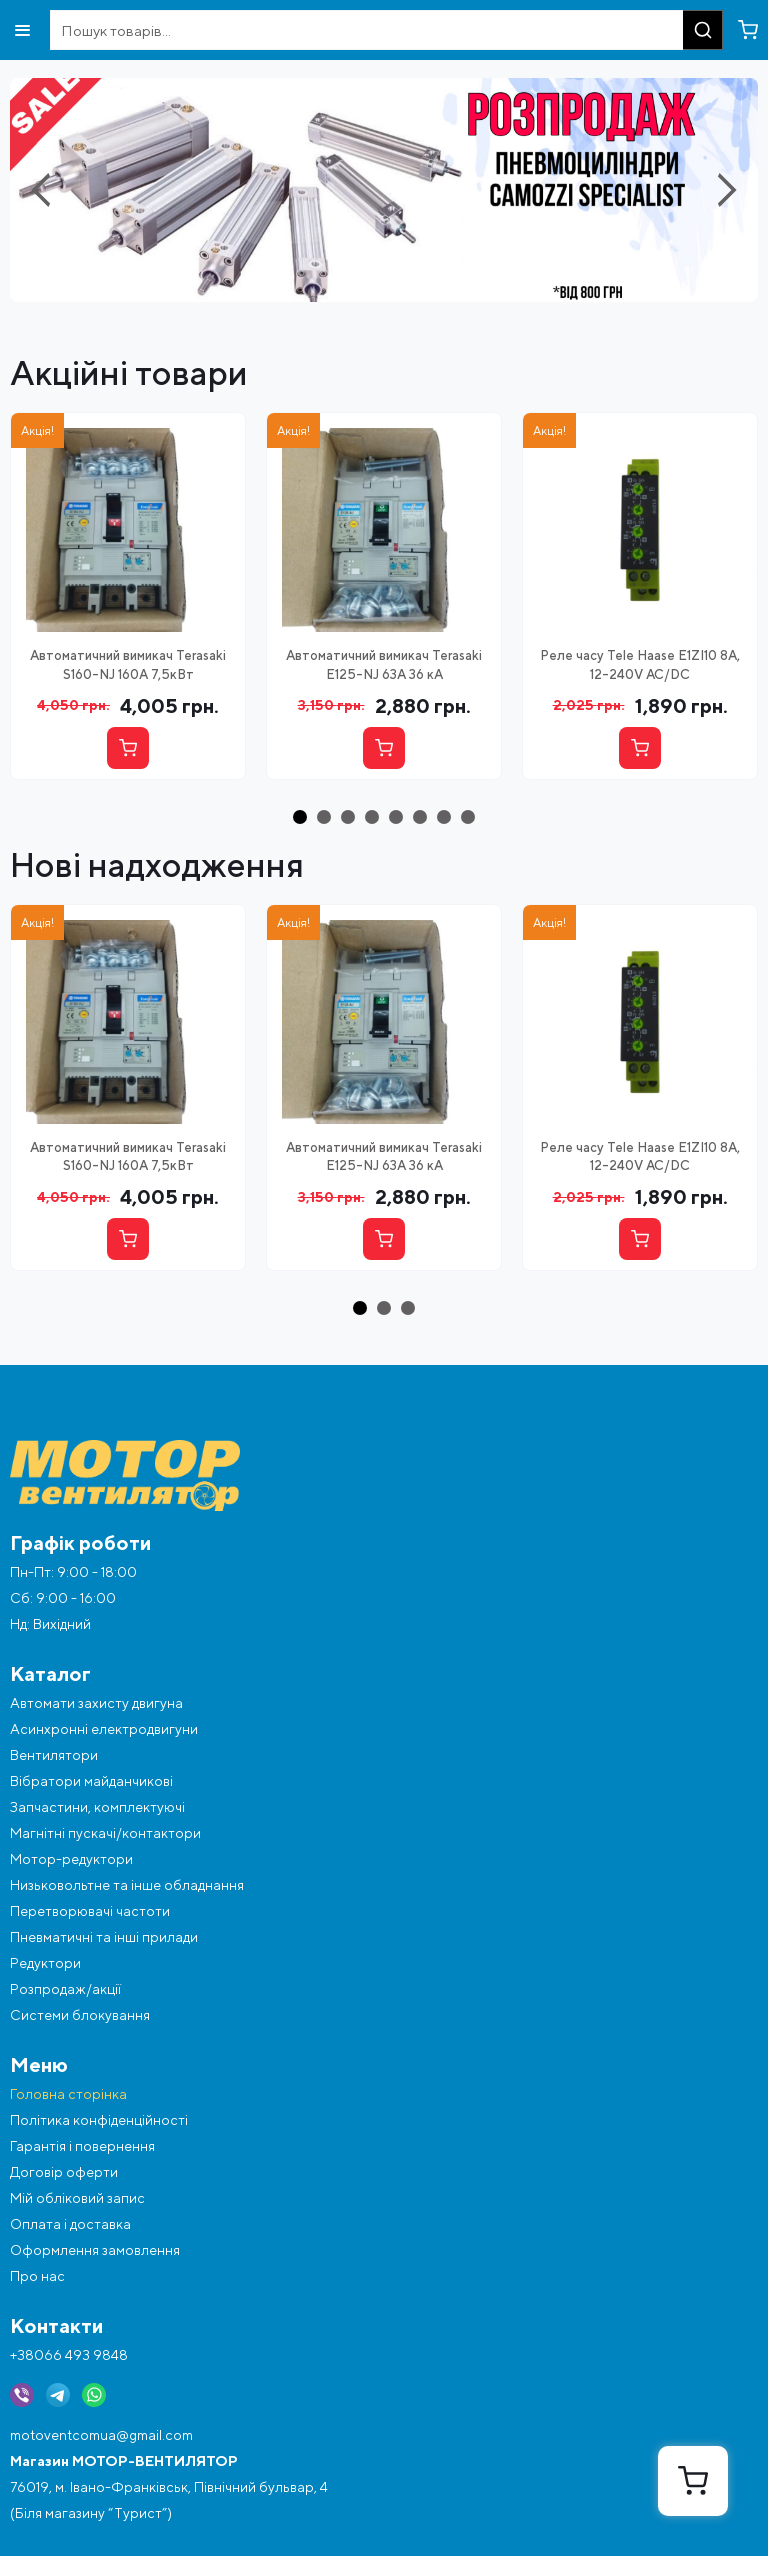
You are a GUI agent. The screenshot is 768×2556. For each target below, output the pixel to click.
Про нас (37, 2276)
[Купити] (128, 748)
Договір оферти (64, 2172)
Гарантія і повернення (82, 2146)
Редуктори (45, 1963)
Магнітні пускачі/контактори (105, 1833)
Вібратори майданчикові (91, 1781)
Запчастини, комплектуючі (97, 1807)
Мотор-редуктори (71, 1859)
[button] (300, 817)
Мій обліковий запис (77, 2198)
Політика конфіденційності (99, 2120)
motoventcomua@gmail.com (101, 2435)
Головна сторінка (68, 2094)
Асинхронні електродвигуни (104, 1729)
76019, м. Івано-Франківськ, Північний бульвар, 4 (169, 2487)
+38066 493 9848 (69, 2355)
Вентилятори (54, 1755)
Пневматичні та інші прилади (104, 1937)
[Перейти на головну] (384, 1475)
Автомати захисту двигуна (96, 1703)
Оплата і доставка (70, 2224)
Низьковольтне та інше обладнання (127, 1885)
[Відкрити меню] (22, 30)
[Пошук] (703, 30)
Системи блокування (80, 2015)
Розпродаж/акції (65, 1989)
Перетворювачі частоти (90, 1911)
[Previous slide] (45, 190)
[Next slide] (723, 190)
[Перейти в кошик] (748, 30)
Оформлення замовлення (95, 2250)
